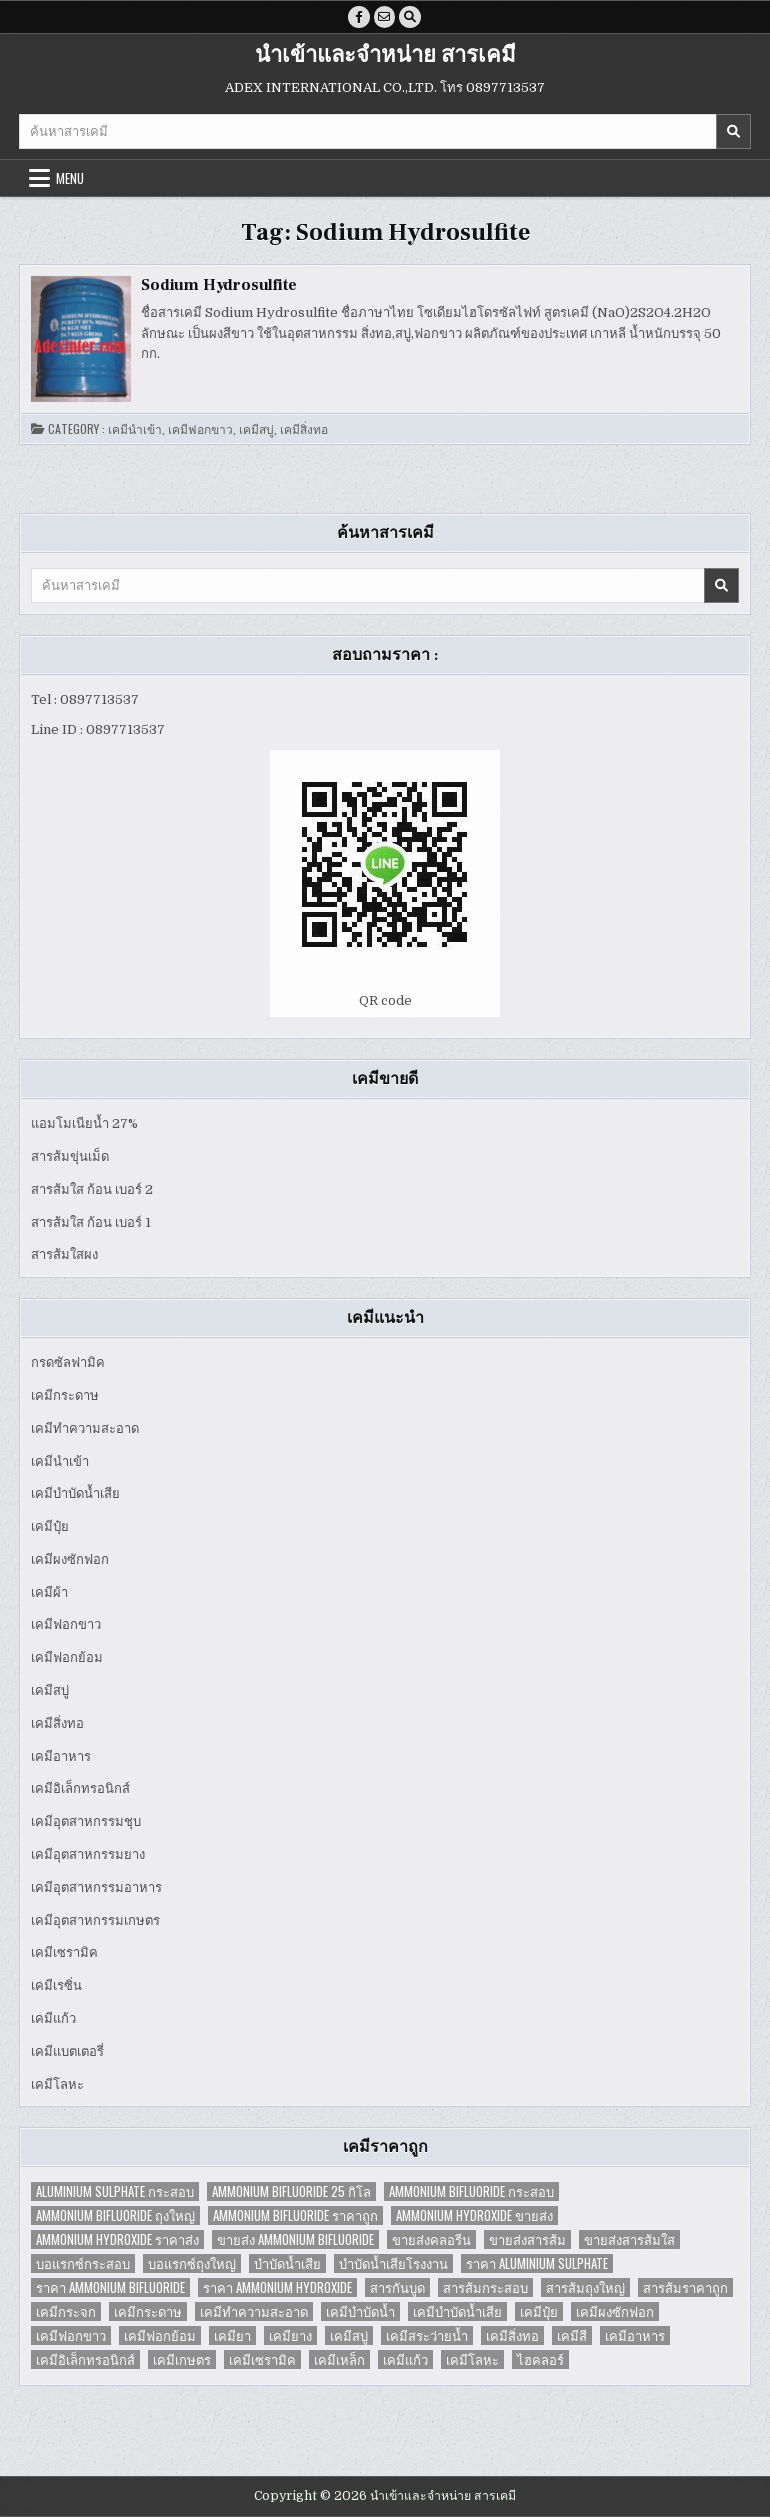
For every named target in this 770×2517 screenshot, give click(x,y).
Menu (70, 178)
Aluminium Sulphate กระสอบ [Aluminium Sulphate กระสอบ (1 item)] (115, 2192)
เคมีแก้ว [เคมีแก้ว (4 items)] (405, 2360)
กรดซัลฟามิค (68, 1362)
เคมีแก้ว (53, 2018)
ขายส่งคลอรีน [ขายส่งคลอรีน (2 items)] (431, 2240)
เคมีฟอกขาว (200, 429)
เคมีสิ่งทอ (304, 429)
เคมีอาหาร (61, 1756)
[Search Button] (411, 17)
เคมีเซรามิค (64, 1953)
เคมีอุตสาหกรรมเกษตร (95, 1920)
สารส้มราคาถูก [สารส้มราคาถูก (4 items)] (685, 2288)
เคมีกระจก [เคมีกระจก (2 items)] (66, 2312)
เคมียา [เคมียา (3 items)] (232, 2336)
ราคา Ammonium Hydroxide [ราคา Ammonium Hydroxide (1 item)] (277, 2288)
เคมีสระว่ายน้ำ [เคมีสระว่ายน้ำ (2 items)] (427, 2336)
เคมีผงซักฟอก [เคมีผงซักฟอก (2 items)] (615, 2312)
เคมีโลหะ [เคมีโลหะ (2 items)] (472, 2360)
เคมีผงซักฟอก (70, 1559)
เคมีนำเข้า (135, 429)
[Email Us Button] (385, 17)
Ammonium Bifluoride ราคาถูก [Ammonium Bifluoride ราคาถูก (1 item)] (295, 2216)
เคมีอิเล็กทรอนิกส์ (80, 1789)
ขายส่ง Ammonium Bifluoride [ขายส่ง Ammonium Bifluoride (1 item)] (295, 2240)
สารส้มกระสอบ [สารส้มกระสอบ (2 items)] (485, 2288)
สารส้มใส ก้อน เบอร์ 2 (92, 1189)
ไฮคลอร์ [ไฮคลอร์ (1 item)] (540, 2360)
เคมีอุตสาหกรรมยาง (88, 1854)
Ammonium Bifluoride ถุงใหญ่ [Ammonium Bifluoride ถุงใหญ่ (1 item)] (115, 2216)
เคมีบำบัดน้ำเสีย (75, 1494)
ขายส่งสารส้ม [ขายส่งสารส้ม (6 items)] (527, 2240)
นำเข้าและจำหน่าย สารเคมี (385, 55)
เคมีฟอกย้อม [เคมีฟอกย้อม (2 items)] (160, 2336)
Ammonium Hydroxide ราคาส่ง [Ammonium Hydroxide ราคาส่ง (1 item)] (117, 2240)
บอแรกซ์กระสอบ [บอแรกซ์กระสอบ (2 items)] (83, 2264)
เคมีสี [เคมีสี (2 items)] (572, 2336)
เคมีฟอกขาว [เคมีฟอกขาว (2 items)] (71, 2336)
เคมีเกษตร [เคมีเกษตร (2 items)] (182, 2360)
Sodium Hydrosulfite (218, 285)
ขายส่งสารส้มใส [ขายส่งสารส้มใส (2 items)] (629, 2240)
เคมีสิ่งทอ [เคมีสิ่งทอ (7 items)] (512, 2336)
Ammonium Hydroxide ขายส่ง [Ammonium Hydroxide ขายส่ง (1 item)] (474, 2216)
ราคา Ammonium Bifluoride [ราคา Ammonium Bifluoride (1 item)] (110, 2288)
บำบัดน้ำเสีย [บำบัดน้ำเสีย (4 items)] (287, 2264)
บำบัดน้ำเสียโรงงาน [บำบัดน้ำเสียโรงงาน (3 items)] (393, 2264)
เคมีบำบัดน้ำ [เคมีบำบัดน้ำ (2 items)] (360, 2312)
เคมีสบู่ (256, 429)
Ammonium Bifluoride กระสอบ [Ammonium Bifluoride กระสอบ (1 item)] (471, 2192)
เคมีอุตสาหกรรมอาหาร (96, 1887)
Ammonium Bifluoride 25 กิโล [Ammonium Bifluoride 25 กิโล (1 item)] (291, 2192)
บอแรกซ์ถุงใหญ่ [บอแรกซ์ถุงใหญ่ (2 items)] (192, 2264)
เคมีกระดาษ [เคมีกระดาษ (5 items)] (148, 2312)
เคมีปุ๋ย (50, 1526)
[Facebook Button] (359, 17)
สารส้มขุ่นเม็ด (70, 1156)
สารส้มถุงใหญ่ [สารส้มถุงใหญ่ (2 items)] (585, 2288)
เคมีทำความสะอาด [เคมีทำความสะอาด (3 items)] (254, 2312)
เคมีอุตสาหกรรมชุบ (86, 1822)
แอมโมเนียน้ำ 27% (84, 1123)
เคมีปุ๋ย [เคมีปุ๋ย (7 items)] (539, 2312)
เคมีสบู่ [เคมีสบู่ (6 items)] (349, 2336)
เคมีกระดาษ (65, 1395)
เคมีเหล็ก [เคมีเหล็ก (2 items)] (339, 2360)
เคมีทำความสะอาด (85, 1428)
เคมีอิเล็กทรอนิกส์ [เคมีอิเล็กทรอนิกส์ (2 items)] (85, 2360)
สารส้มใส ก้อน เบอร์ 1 (91, 1222)
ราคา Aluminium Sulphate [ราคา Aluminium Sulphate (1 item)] (537, 2264)
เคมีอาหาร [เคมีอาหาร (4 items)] (635, 2336)
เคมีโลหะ (57, 2084)
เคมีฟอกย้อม (67, 1658)
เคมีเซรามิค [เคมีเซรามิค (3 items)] (262, 2360)
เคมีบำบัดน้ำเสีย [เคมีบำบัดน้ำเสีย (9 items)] (457, 2312)
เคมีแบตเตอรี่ (67, 2051)
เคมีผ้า (49, 1592)
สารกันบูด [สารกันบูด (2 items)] (397, 2288)
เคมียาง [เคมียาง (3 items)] (290, 2336)
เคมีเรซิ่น (56, 1986)
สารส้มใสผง (64, 1255)
